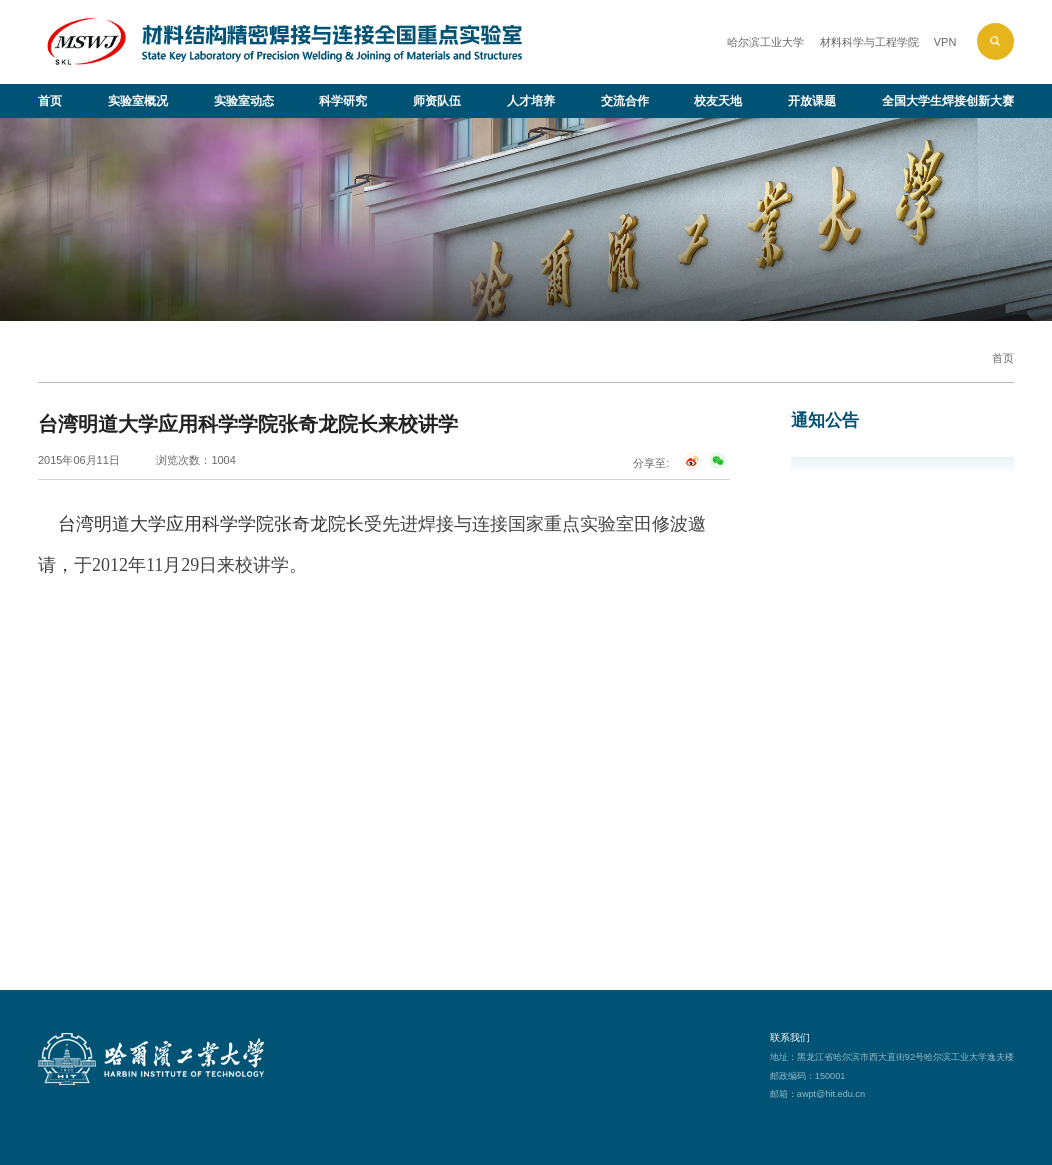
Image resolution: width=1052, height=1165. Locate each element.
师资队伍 (437, 101)
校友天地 (718, 101)
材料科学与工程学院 (869, 42)
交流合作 (625, 101)
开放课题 (812, 101)
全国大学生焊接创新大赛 (948, 101)
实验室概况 (138, 101)
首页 (50, 101)
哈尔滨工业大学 (765, 42)
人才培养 (531, 101)
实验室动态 (244, 101)
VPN (945, 42)
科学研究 (343, 101)
